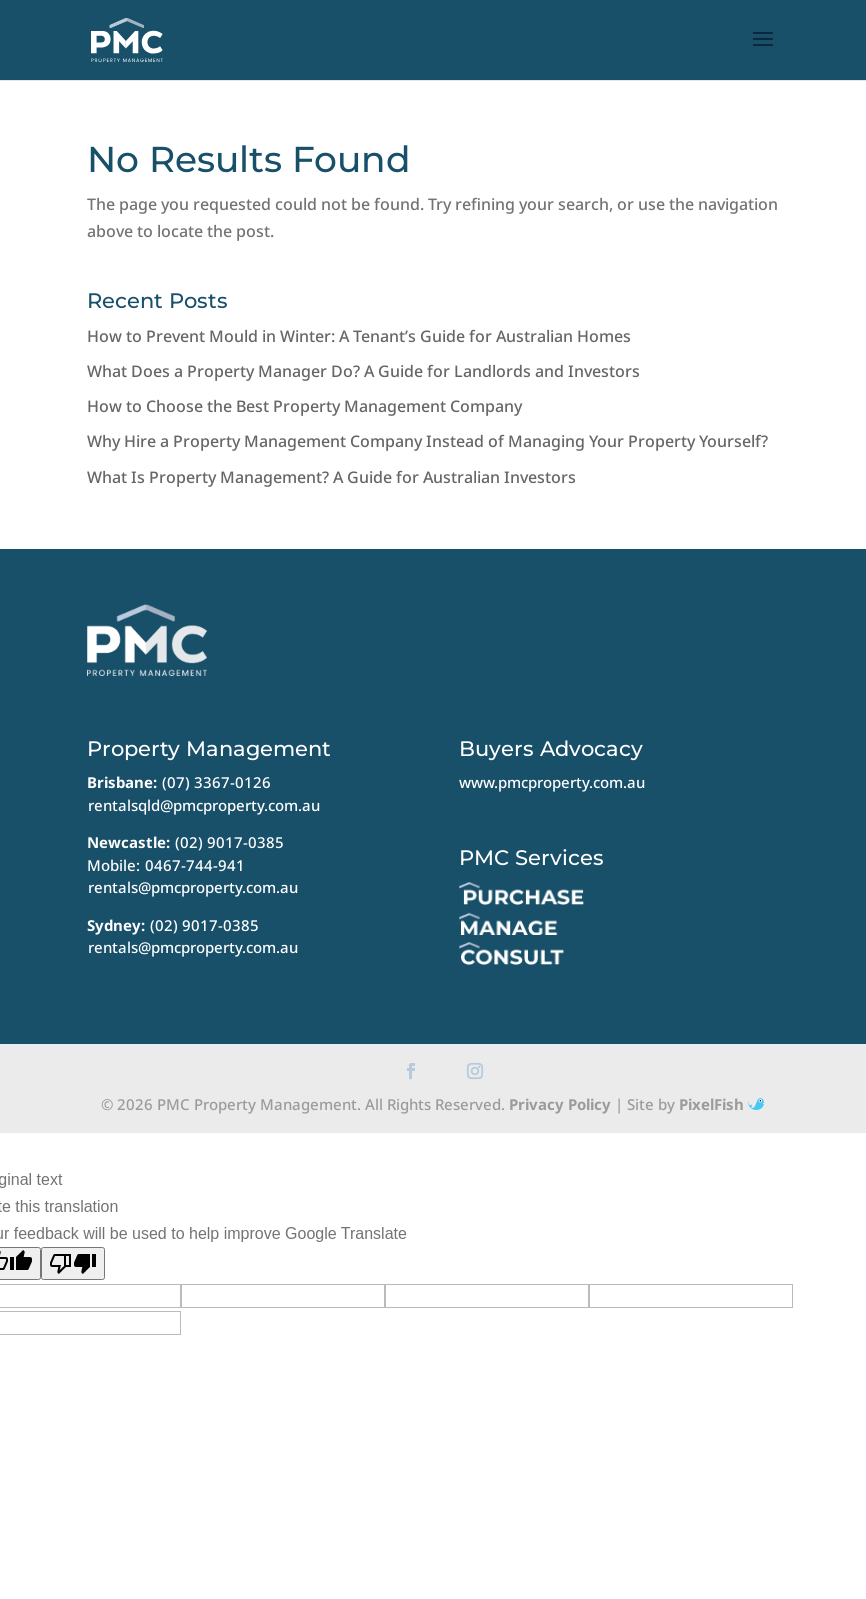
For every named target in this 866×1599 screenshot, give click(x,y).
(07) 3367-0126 (216, 782)
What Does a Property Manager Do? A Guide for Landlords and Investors (363, 371)
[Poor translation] (73, 1263)
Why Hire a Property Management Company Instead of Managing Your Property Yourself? (427, 441)
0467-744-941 (195, 865)
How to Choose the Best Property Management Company (304, 406)
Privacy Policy (560, 1104)
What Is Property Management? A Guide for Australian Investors (331, 477)
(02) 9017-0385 (229, 842)
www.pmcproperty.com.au (552, 782)
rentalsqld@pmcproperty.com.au (204, 805)
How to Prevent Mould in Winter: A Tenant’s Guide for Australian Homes (359, 336)
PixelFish (721, 1104)
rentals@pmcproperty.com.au (193, 887)
